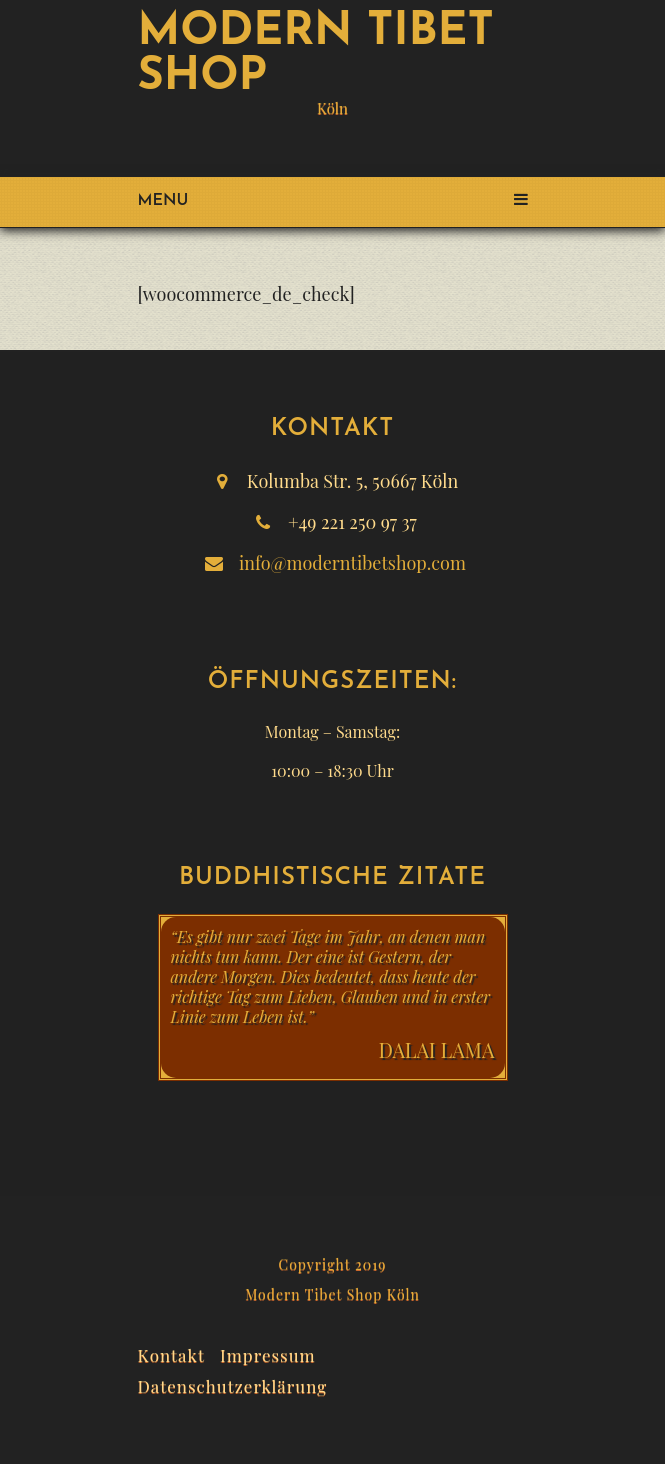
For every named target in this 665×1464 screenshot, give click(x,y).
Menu (333, 201)
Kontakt (171, 1353)
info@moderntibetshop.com (352, 563)
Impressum (268, 1353)
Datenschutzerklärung (233, 1384)
